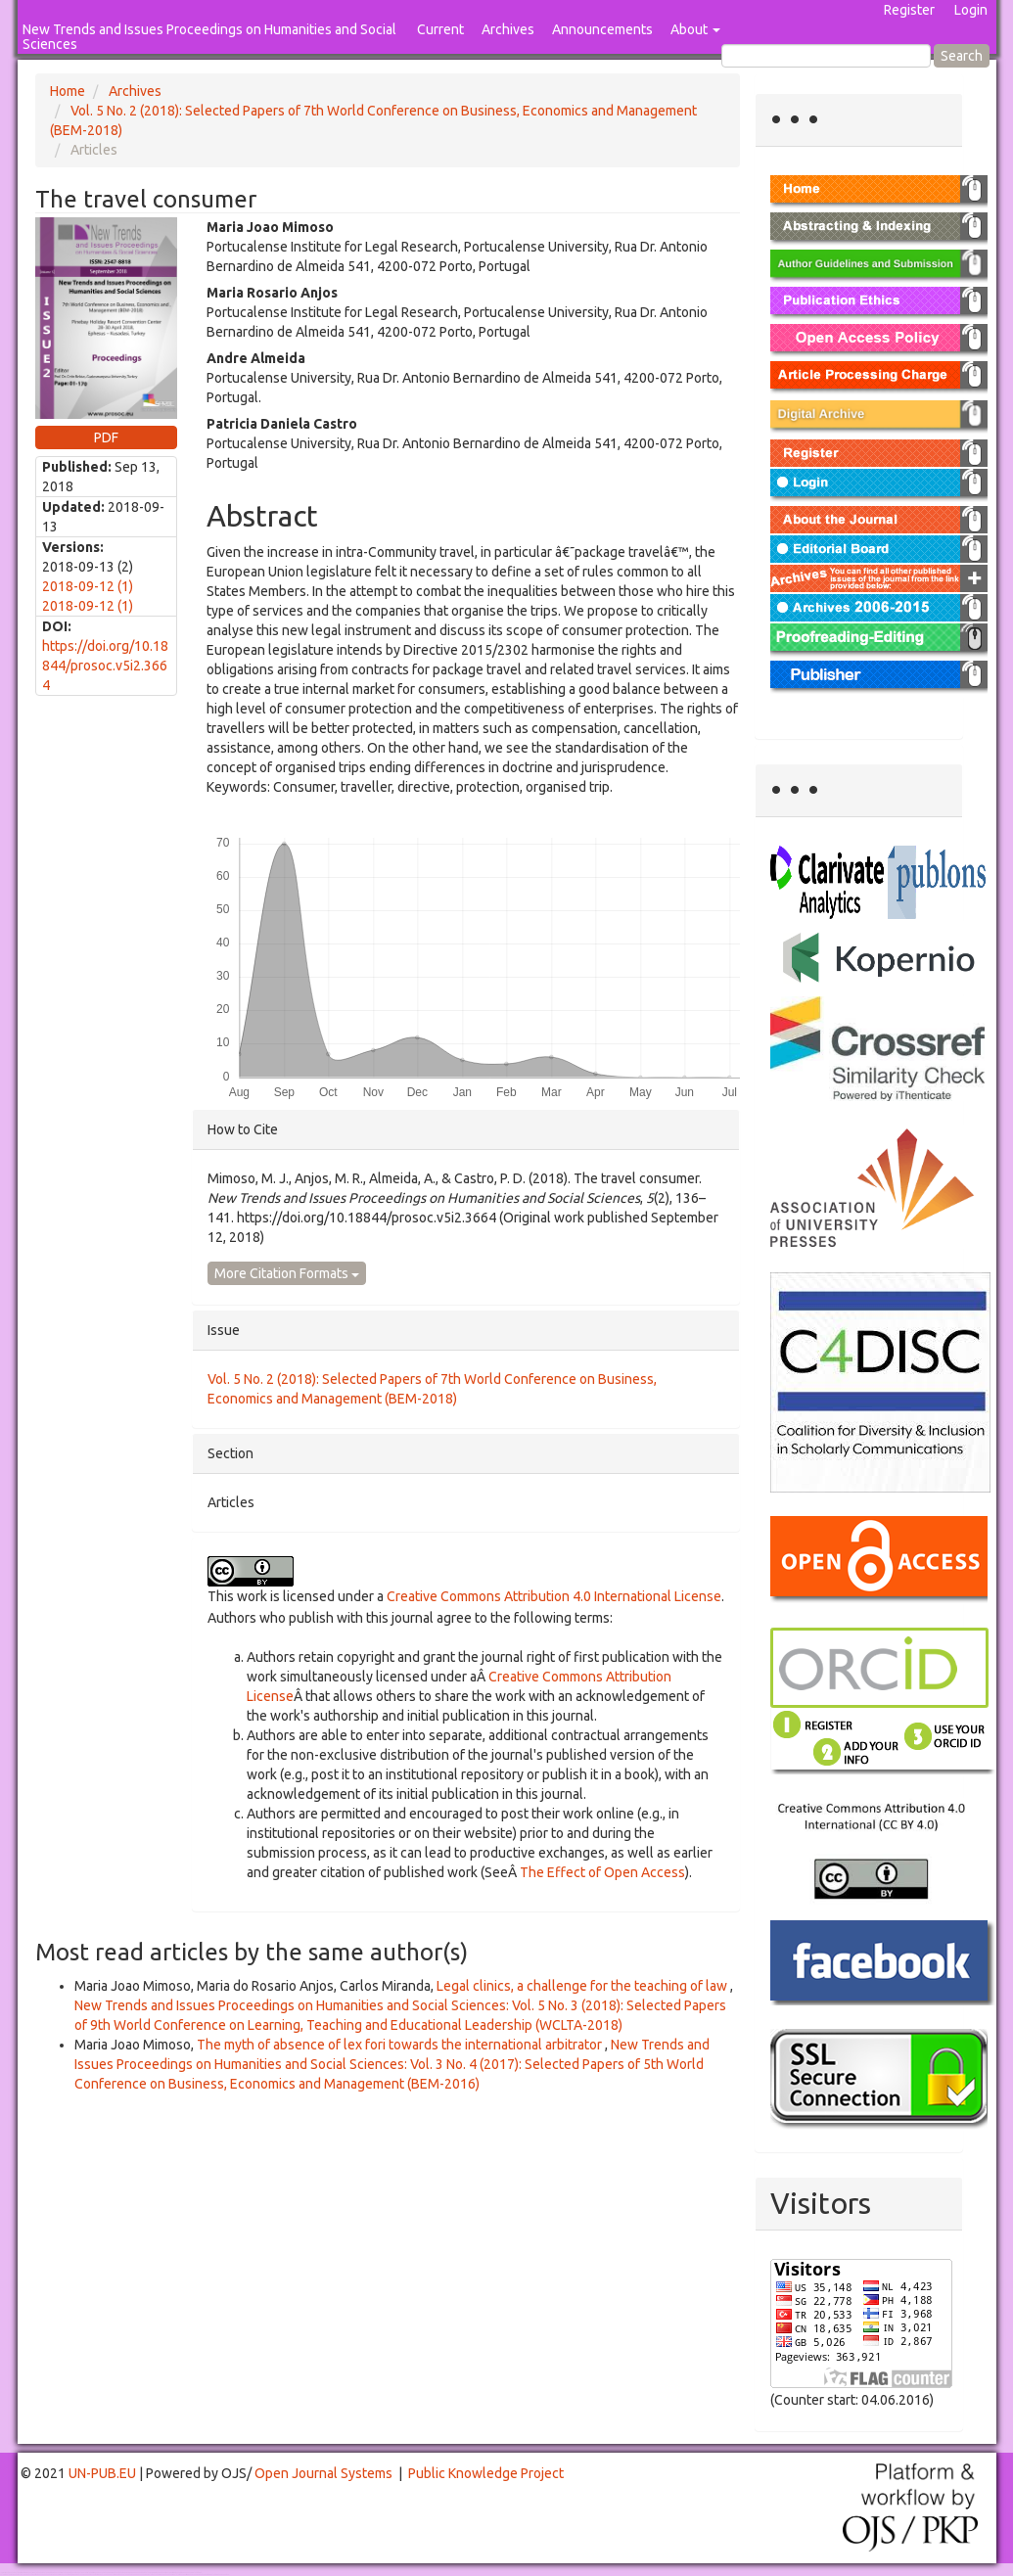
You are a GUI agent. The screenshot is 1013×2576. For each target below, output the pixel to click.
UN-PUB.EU (102, 2473)
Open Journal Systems (323, 2473)
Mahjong (79, 2574)
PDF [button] (106, 437)
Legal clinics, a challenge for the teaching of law (583, 1986)
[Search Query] (826, 56)
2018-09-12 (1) (87, 586)
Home (67, 91)
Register (909, 10)
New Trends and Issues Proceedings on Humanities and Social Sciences (209, 37)
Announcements (602, 29)
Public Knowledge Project (486, 2473)
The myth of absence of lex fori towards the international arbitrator (401, 2044)
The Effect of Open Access (602, 1872)
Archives (508, 29)
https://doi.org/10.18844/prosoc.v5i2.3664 (105, 665)
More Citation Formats (286, 1273)
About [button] (695, 29)
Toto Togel (77, 2572)
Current (440, 29)
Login (971, 10)
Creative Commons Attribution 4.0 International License (554, 1596)
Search (962, 56)
